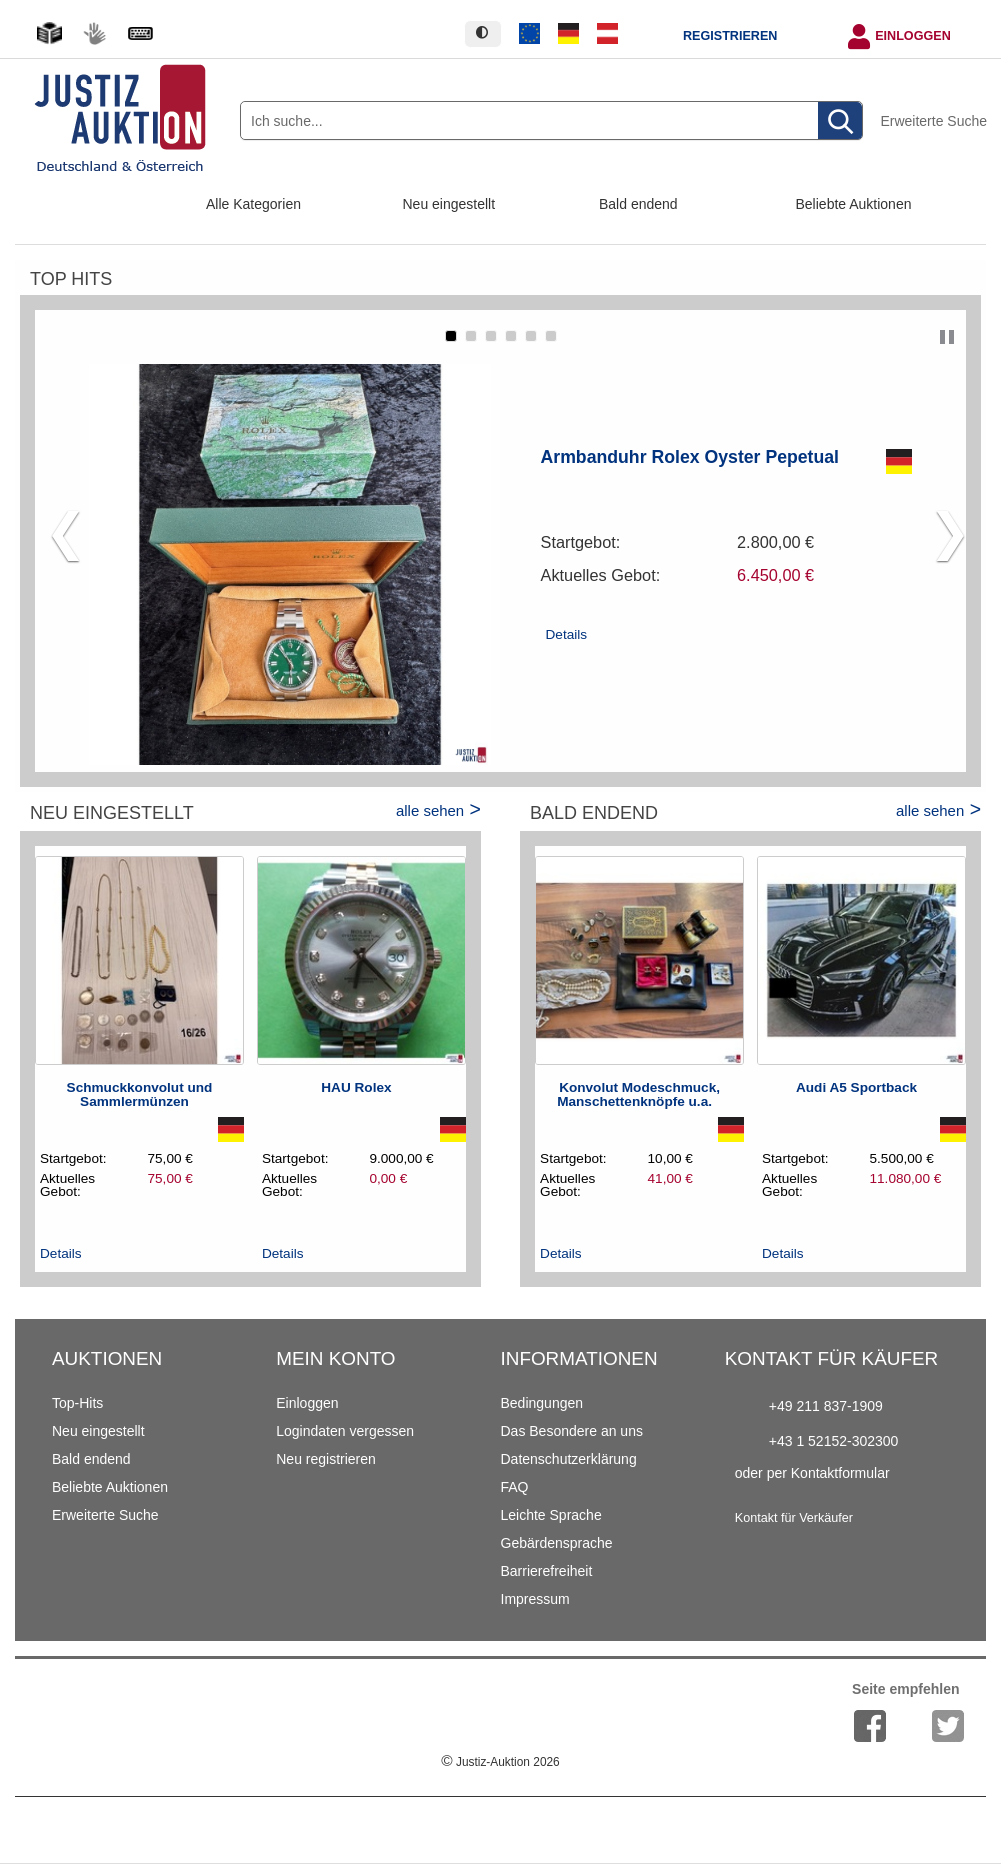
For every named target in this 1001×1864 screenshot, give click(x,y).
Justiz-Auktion (500, 1762)
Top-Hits (77, 1403)
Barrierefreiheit (547, 1571)
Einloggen (913, 36)
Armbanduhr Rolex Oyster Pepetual (690, 457)
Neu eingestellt (449, 204)
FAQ (515, 1487)
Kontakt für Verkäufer (794, 1518)
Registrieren (730, 36)
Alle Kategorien (253, 204)
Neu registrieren (326, 1459)
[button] (451, 336)
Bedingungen (542, 1403)
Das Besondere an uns (572, 1431)
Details (567, 634)
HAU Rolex (356, 1087)
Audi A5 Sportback (856, 1087)
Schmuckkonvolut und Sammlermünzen (140, 1094)
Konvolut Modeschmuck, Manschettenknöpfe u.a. (638, 1094)
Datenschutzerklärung (569, 1459)
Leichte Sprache (551, 1515)
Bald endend (638, 204)
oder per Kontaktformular (812, 1473)
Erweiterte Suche (933, 121)
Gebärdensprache (557, 1543)
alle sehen (430, 810)
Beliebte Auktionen (854, 204)
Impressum (535, 1599)
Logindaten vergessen (345, 1431)
